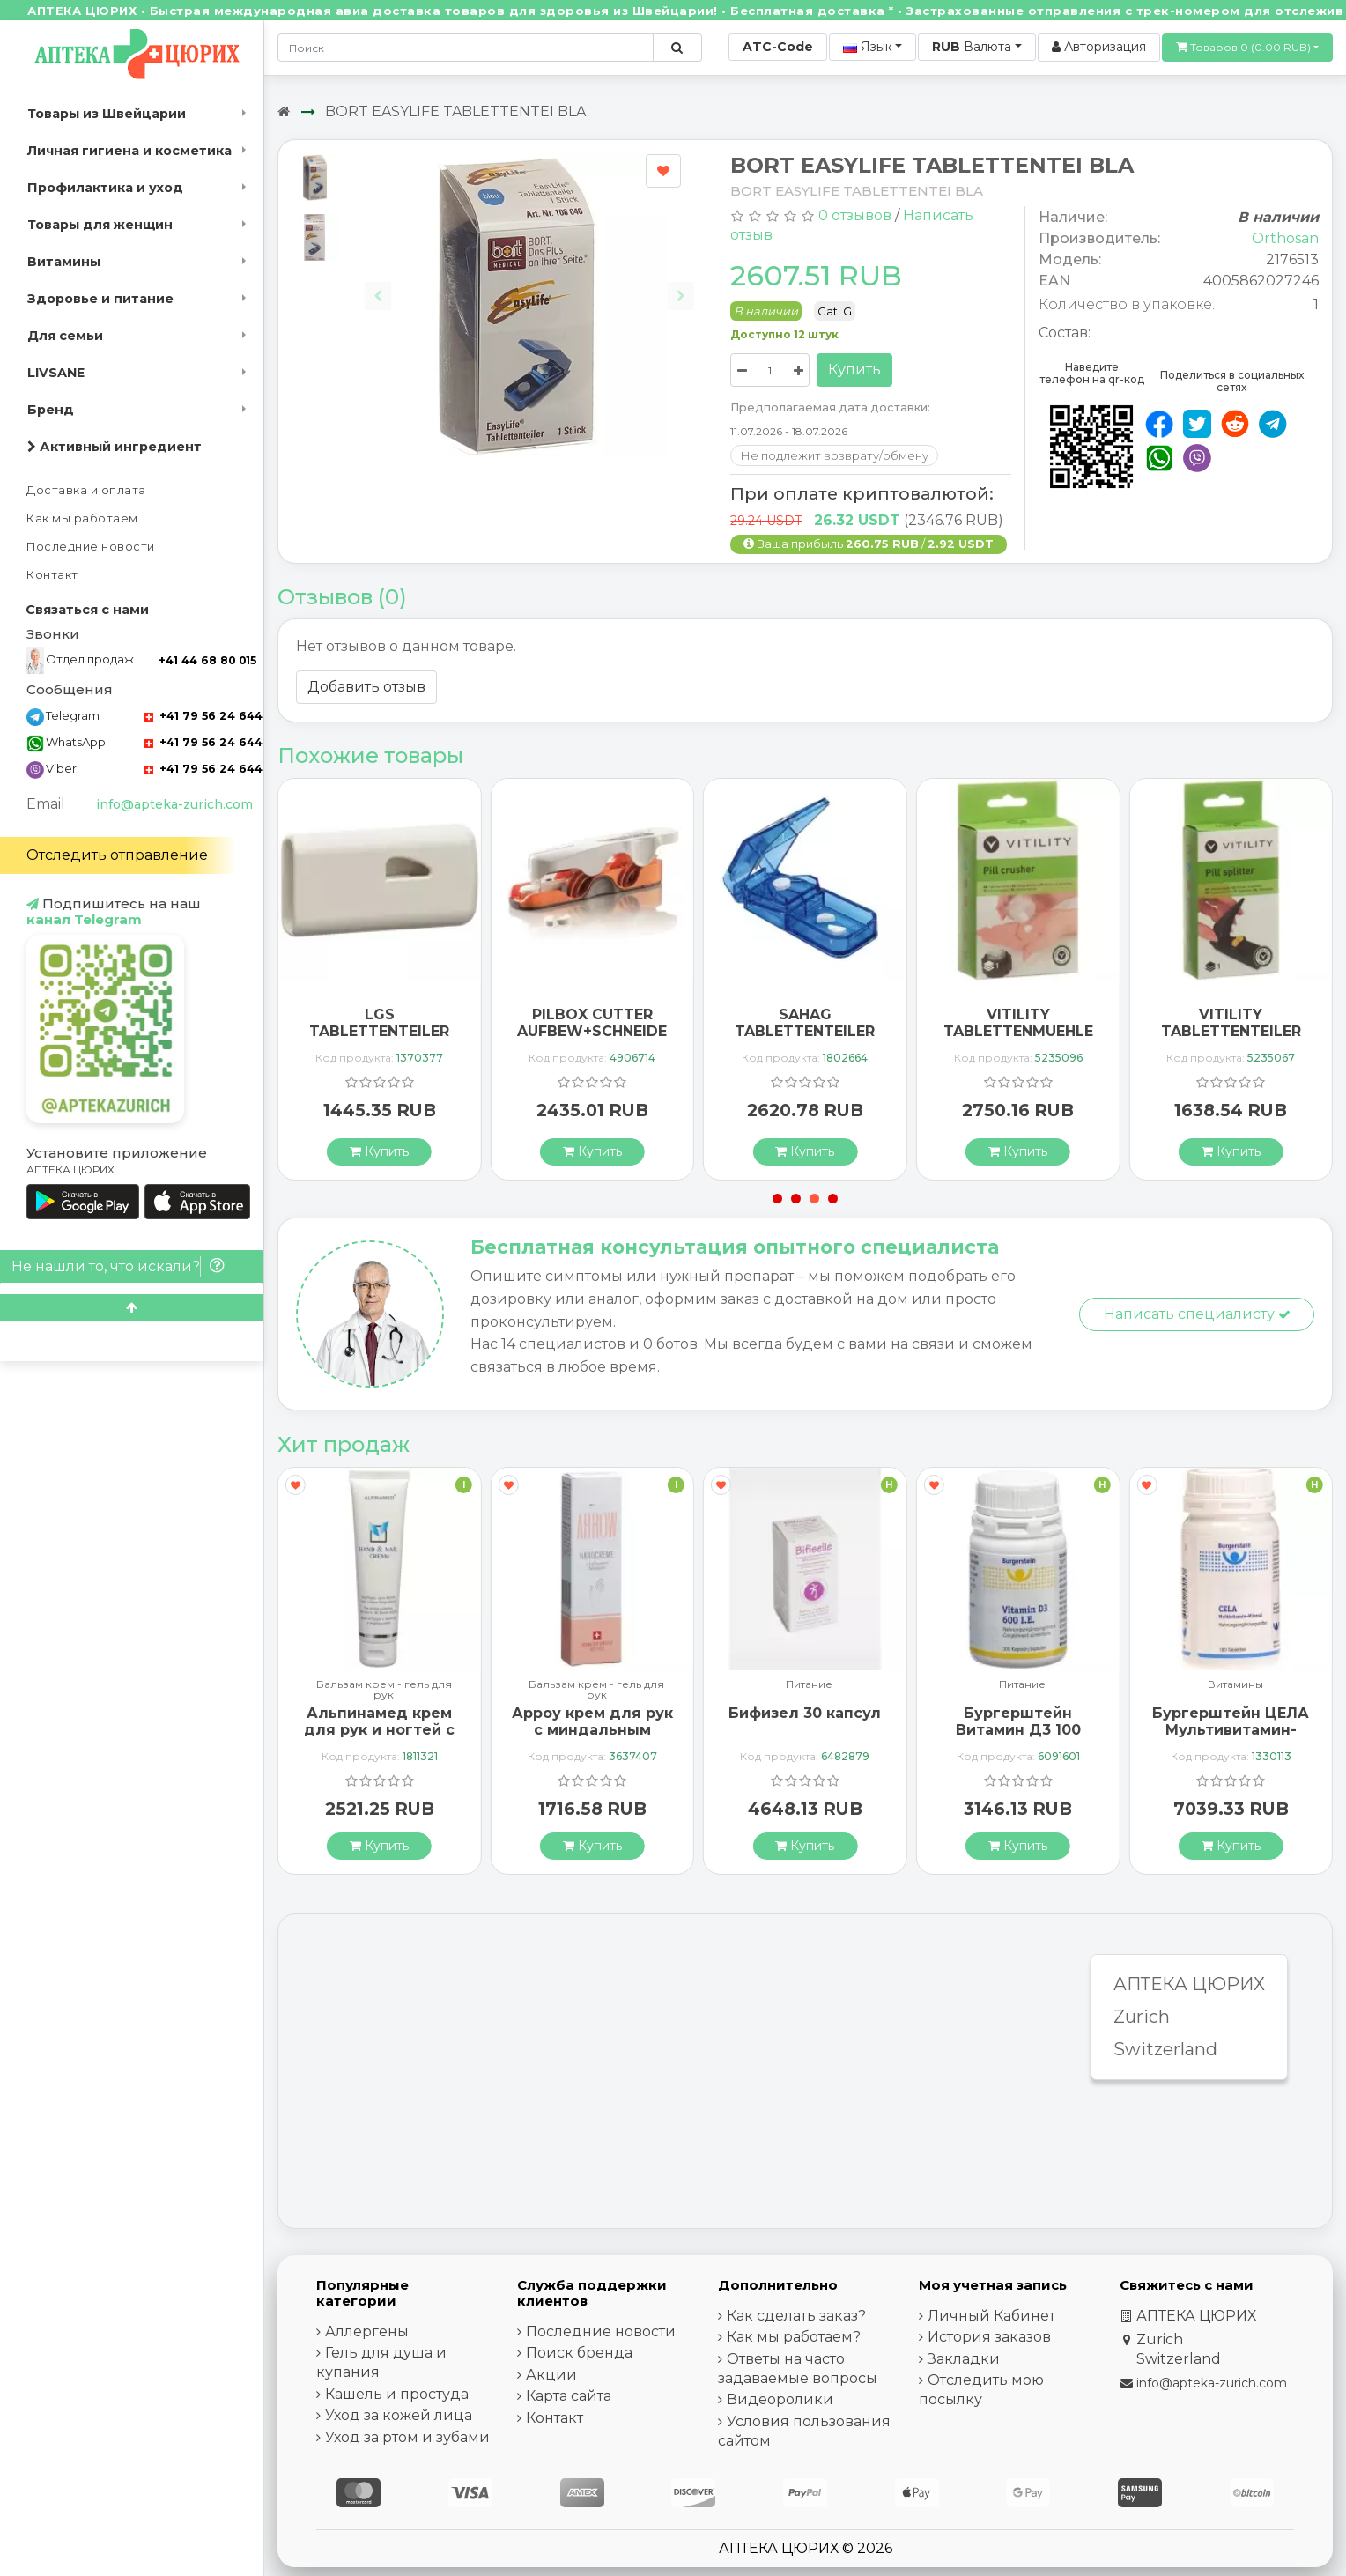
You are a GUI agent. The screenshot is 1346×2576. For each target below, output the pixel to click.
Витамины (63, 262)
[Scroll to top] (131, 1307)
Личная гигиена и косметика (129, 151)
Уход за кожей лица (398, 2415)
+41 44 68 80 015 (207, 660)
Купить (854, 369)
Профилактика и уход (105, 188)
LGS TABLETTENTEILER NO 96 (379, 1031)
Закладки (964, 2358)
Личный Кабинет (991, 2315)
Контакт (52, 574)
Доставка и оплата (86, 490)
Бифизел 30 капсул (804, 1713)
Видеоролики (780, 2399)
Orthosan (1285, 238)
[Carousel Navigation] (529, 282)
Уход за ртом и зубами (407, 2437)
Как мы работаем (82, 518)
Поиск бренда (579, 2352)
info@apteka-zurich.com (174, 804)
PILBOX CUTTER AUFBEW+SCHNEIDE (592, 1023)
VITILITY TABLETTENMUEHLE (1018, 1023)
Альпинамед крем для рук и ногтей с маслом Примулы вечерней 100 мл (379, 1739)
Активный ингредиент (114, 447)
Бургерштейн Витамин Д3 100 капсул (1018, 1730)
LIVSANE (56, 373)
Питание (809, 1685)
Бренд (50, 410)
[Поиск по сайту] (677, 47)
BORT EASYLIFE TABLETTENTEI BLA (455, 111)
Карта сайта (568, 2395)
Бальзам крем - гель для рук (384, 1689)
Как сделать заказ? (796, 2315)
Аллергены (367, 2331)
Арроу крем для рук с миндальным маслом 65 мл (592, 1730)
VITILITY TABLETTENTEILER (1231, 1023)
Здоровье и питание (100, 299)
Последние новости (90, 546)
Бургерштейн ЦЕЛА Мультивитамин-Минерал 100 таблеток (1230, 1739)
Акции (551, 2374)
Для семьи (65, 336)
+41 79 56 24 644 (203, 715)
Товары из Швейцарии (106, 114)
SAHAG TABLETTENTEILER (805, 1023)
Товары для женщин (100, 225)
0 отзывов (854, 215)
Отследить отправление (117, 855)
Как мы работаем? (794, 2336)
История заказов (989, 2336)
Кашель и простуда (397, 2394)
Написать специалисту (1197, 1314)
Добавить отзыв (366, 686)
